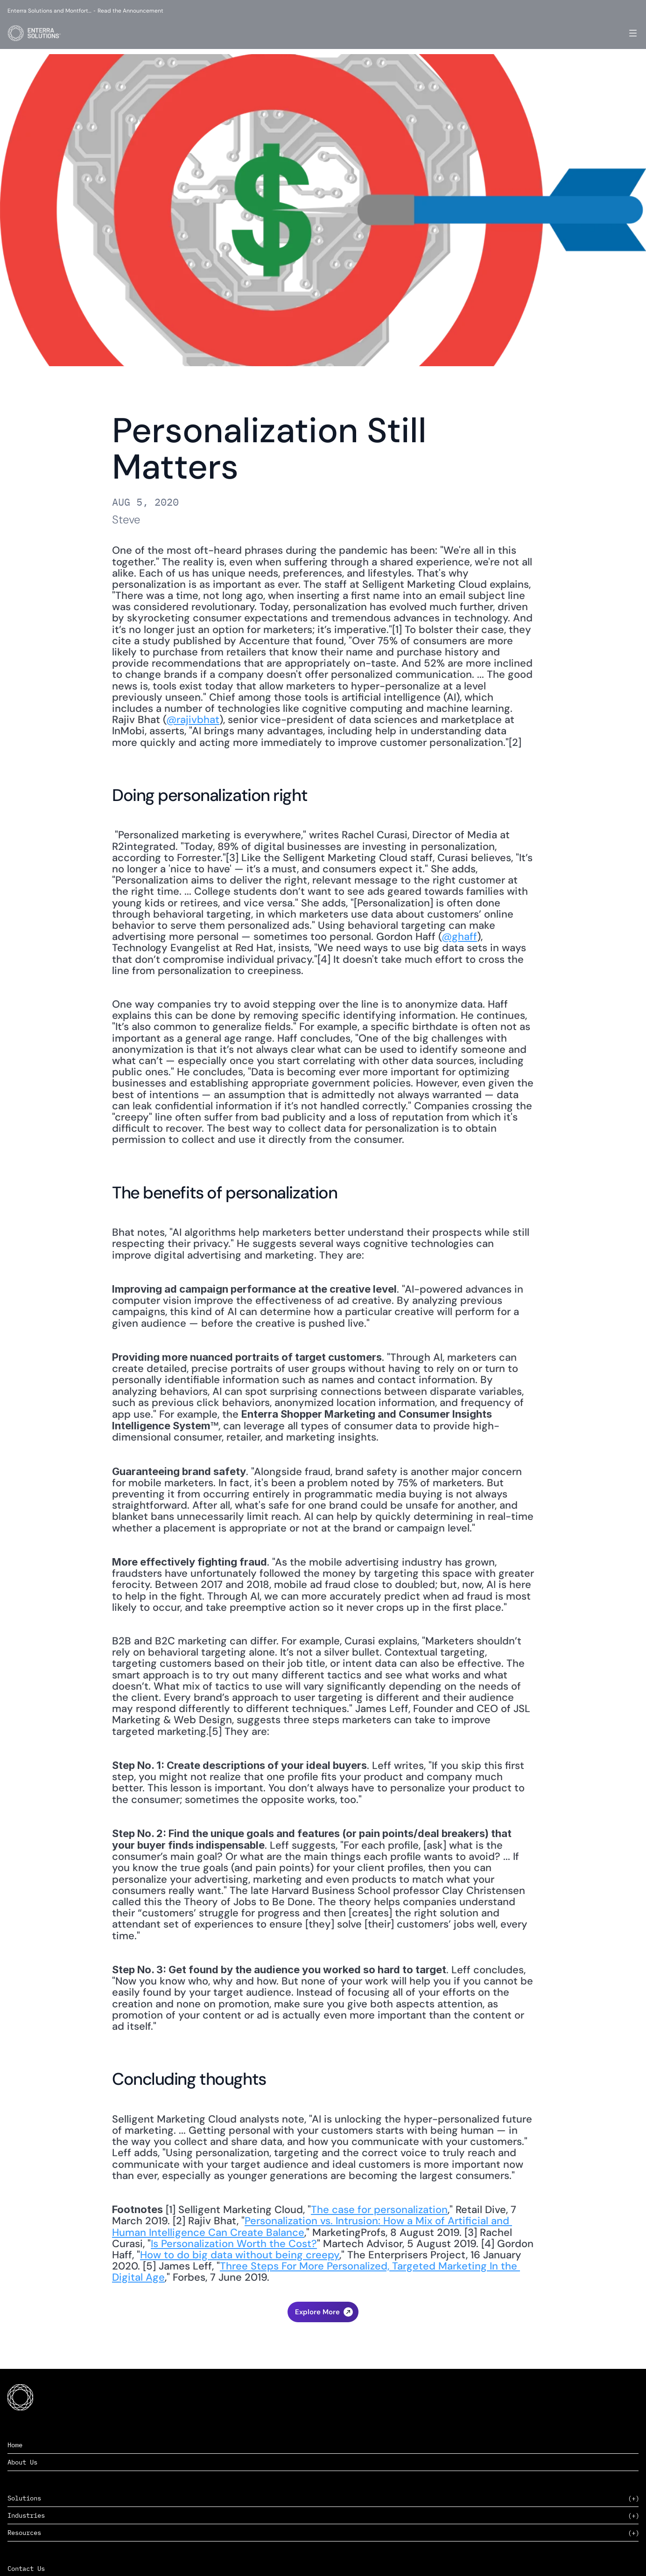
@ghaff (459, 936)
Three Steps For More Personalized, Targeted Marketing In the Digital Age (316, 2271)
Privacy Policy (603, 2557)
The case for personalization (379, 2209)
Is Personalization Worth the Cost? (234, 2243)
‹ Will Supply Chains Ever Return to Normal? (323, 2317)
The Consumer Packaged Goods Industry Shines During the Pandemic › (323, 2337)
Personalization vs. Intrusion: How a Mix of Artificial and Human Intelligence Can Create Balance (312, 2226)
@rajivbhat (192, 719)
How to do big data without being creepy (239, 2255)
